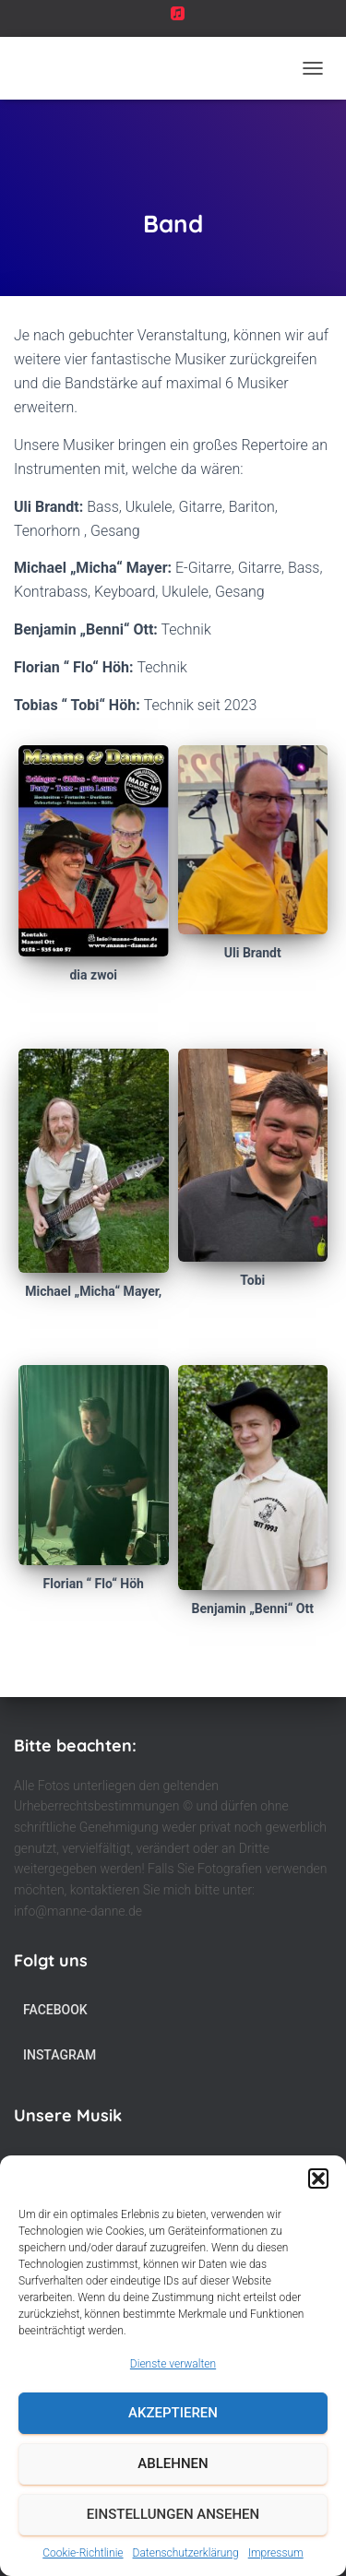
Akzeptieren (173, 2412)
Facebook (55, 2009)
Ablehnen (172, 2463)
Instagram (59, 2055)
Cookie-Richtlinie (82, 2552)
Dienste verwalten (173, 2363)
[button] (318, 2178)
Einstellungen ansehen (173, 2514)
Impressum (276, 2552)
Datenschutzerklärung (186, 2552)
